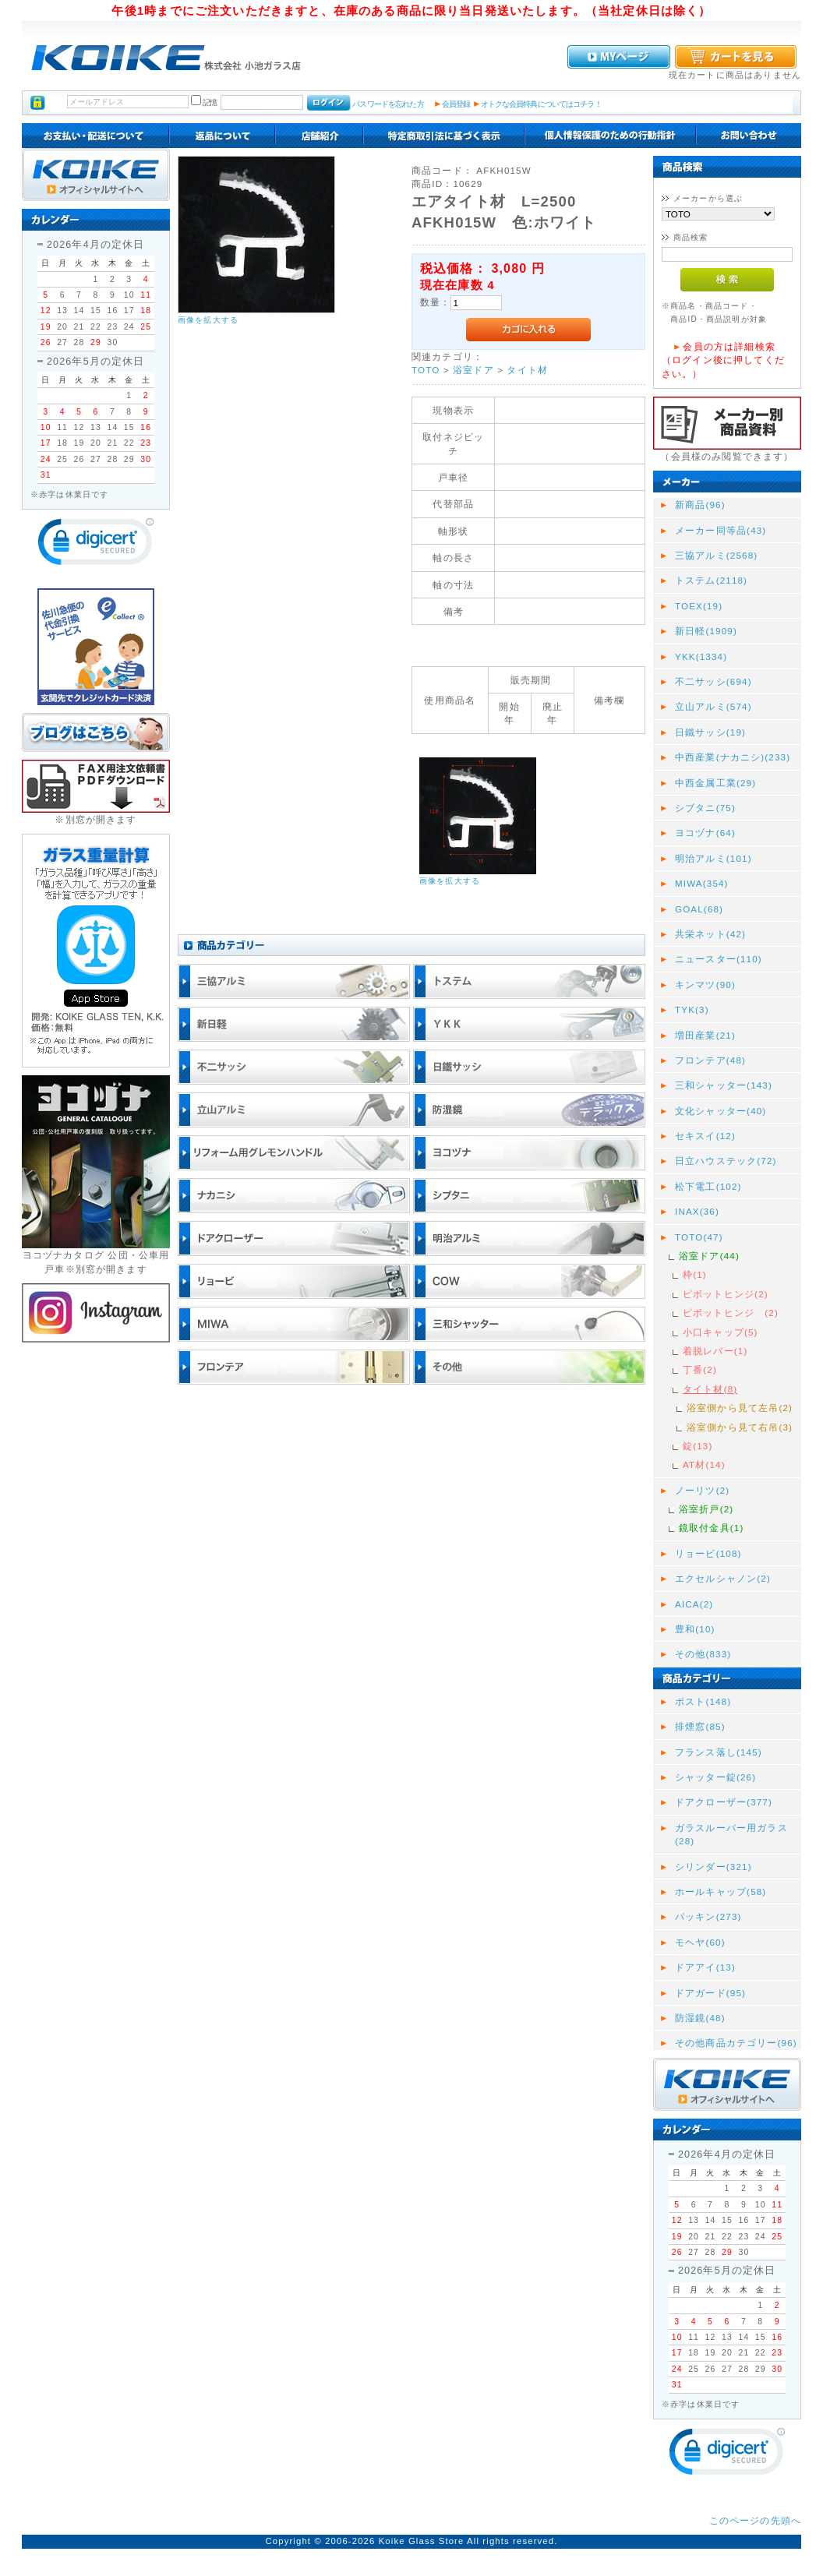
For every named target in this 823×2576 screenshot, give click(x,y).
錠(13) (697, 1446)
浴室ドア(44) (709, 1256)
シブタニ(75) (705, 808)
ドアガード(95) (710, 1993)
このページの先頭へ (755, 2520)
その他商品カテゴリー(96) (736, 2043)
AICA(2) (694, 1604)
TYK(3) (692, 1009)
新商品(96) (700, 504)
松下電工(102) (708, 1186)
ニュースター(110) (718, 959)
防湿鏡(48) (700, 2018)
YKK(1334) (701, 656)
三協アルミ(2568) (716, 555)
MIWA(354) (702, 883)
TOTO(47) (699, 1237)
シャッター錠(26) (715, 1777)
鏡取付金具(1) (711, 1528)
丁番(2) (700, 1369)
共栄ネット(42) (710, 934)
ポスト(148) (703, 1701)
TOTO (426, 370)
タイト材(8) (710, 1389)
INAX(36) (697, 1211)
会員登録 (456, 104)
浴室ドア (473, 370)
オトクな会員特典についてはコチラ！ (541, 104)
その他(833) (703, 1654)
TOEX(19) (698, 606)
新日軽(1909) (706, 631)
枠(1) (695, 1274)
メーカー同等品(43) (720, 530)
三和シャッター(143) (723, 1085)
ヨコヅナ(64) (705, 832)
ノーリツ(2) (702, 1490)
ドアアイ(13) (705, 1967)
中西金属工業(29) (715, 783)
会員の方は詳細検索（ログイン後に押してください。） (723, 360)
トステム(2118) (711, 580)
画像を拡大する (208, 320)
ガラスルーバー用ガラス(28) (731, 1834)
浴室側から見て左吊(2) (740, 1408)
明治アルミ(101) (713, 858)
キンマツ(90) (705, 984)
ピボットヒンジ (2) (731, 1312)
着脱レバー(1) (715, 1351)
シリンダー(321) (713, 1866)
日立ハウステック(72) (726, 1161)
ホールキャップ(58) (720, 1891)
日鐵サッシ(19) (710, 732)
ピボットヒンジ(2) (725, 1294)
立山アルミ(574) (713, 706)
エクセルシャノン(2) (723, 1578)
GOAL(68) (699, 909)
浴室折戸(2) (706, 1509)
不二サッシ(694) (713, 681)
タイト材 (527, 370)
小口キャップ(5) (720, 1332)
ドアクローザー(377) (723, 1802)
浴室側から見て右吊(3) (740, 1427)
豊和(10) (695, 1629)
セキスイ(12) (705, 1136)
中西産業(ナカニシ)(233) (732, 757)
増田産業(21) (705, 1035)
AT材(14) (704, 1464)
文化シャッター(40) (720, 1111)
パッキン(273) (708, 1916)
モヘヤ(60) (700, 1942)
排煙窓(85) (700, 1726)
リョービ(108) (708, 1553)
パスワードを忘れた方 (387, 104)
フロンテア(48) (710, 1060)
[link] (95, 545)
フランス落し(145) (718, 1752)
